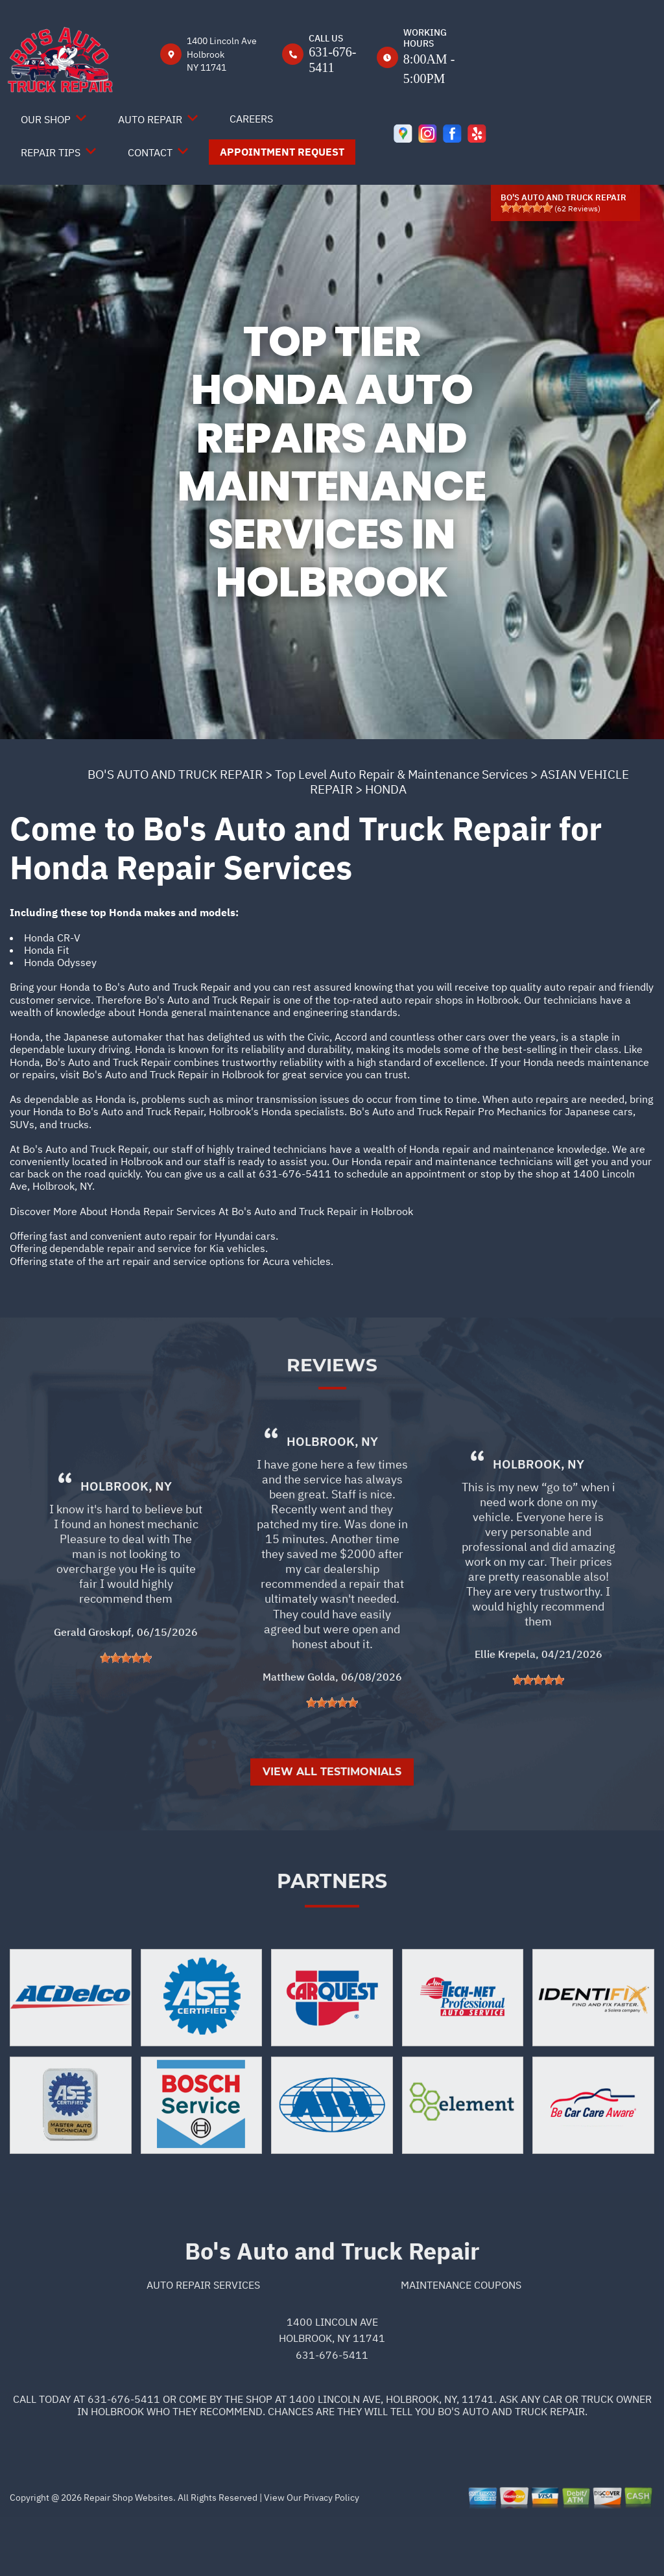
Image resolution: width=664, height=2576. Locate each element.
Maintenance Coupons (461, 2341)
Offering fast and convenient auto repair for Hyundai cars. (144, 1235)
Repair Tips (50, 152)
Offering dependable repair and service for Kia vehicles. (139, 1248)
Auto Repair (150, 119)
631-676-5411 (295, 1173)
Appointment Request (282, 151)
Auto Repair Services (203, 2341)
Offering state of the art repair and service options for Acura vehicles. (171, 1261)
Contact (150, 152)
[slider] (526, 207)
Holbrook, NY (126, 1543)
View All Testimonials (332, 1829)
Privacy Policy (331, 2554)
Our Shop (46, 119)
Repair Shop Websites (127, 2554)
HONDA (386, 789)
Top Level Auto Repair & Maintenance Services (401, 774)
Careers (251, 118)
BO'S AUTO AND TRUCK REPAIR (175, 774)
